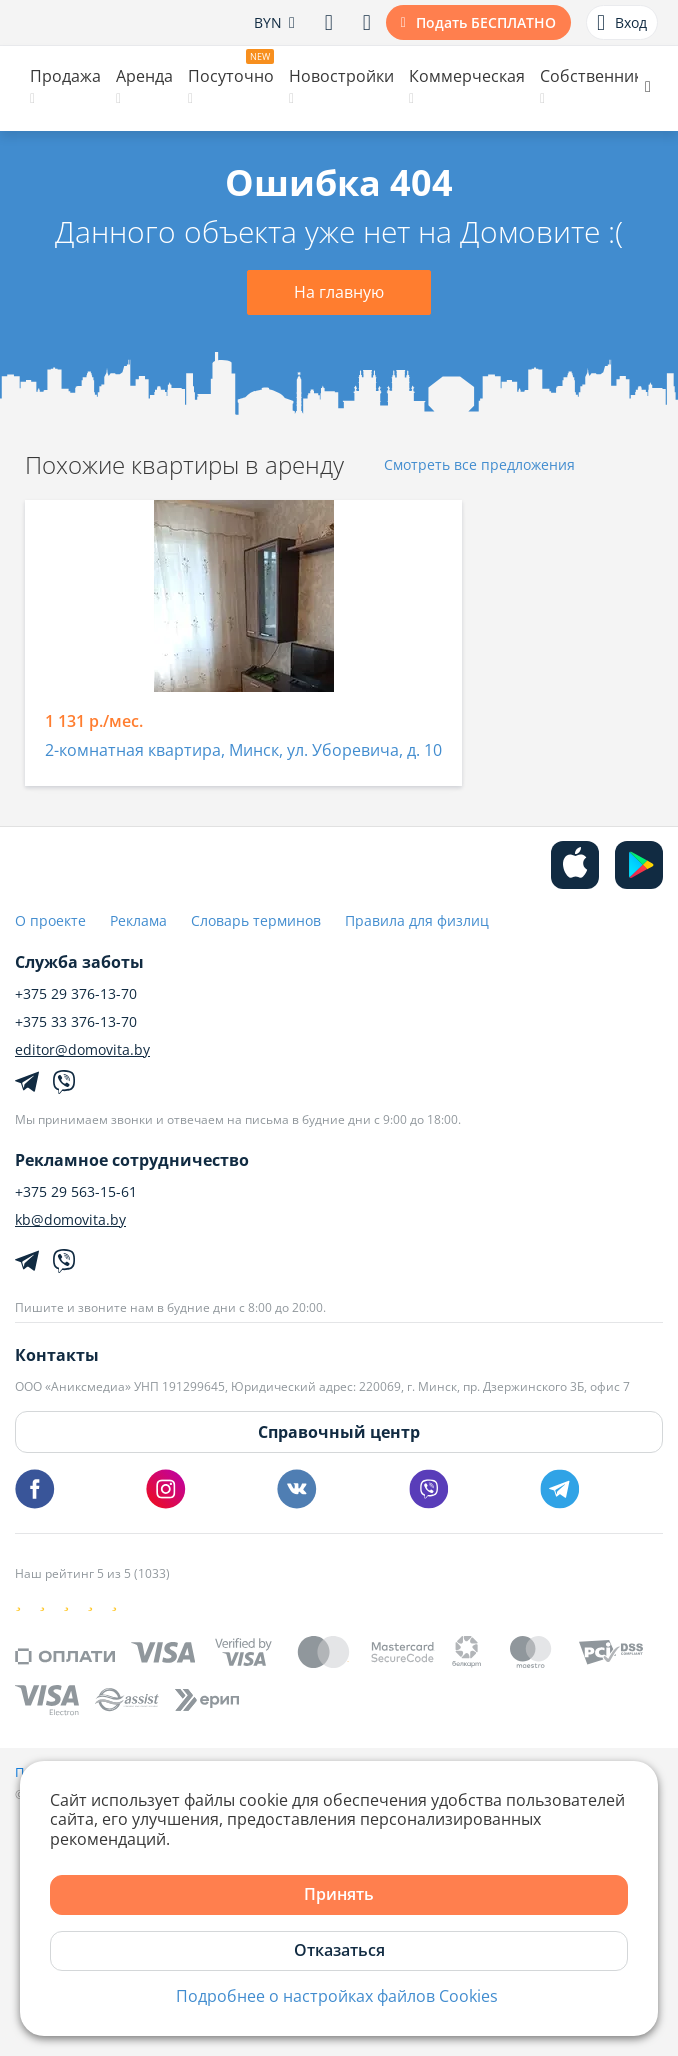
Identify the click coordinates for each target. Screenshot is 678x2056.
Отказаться (339, 1950)
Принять (339, 1894)
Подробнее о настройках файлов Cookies (337, 1996)
